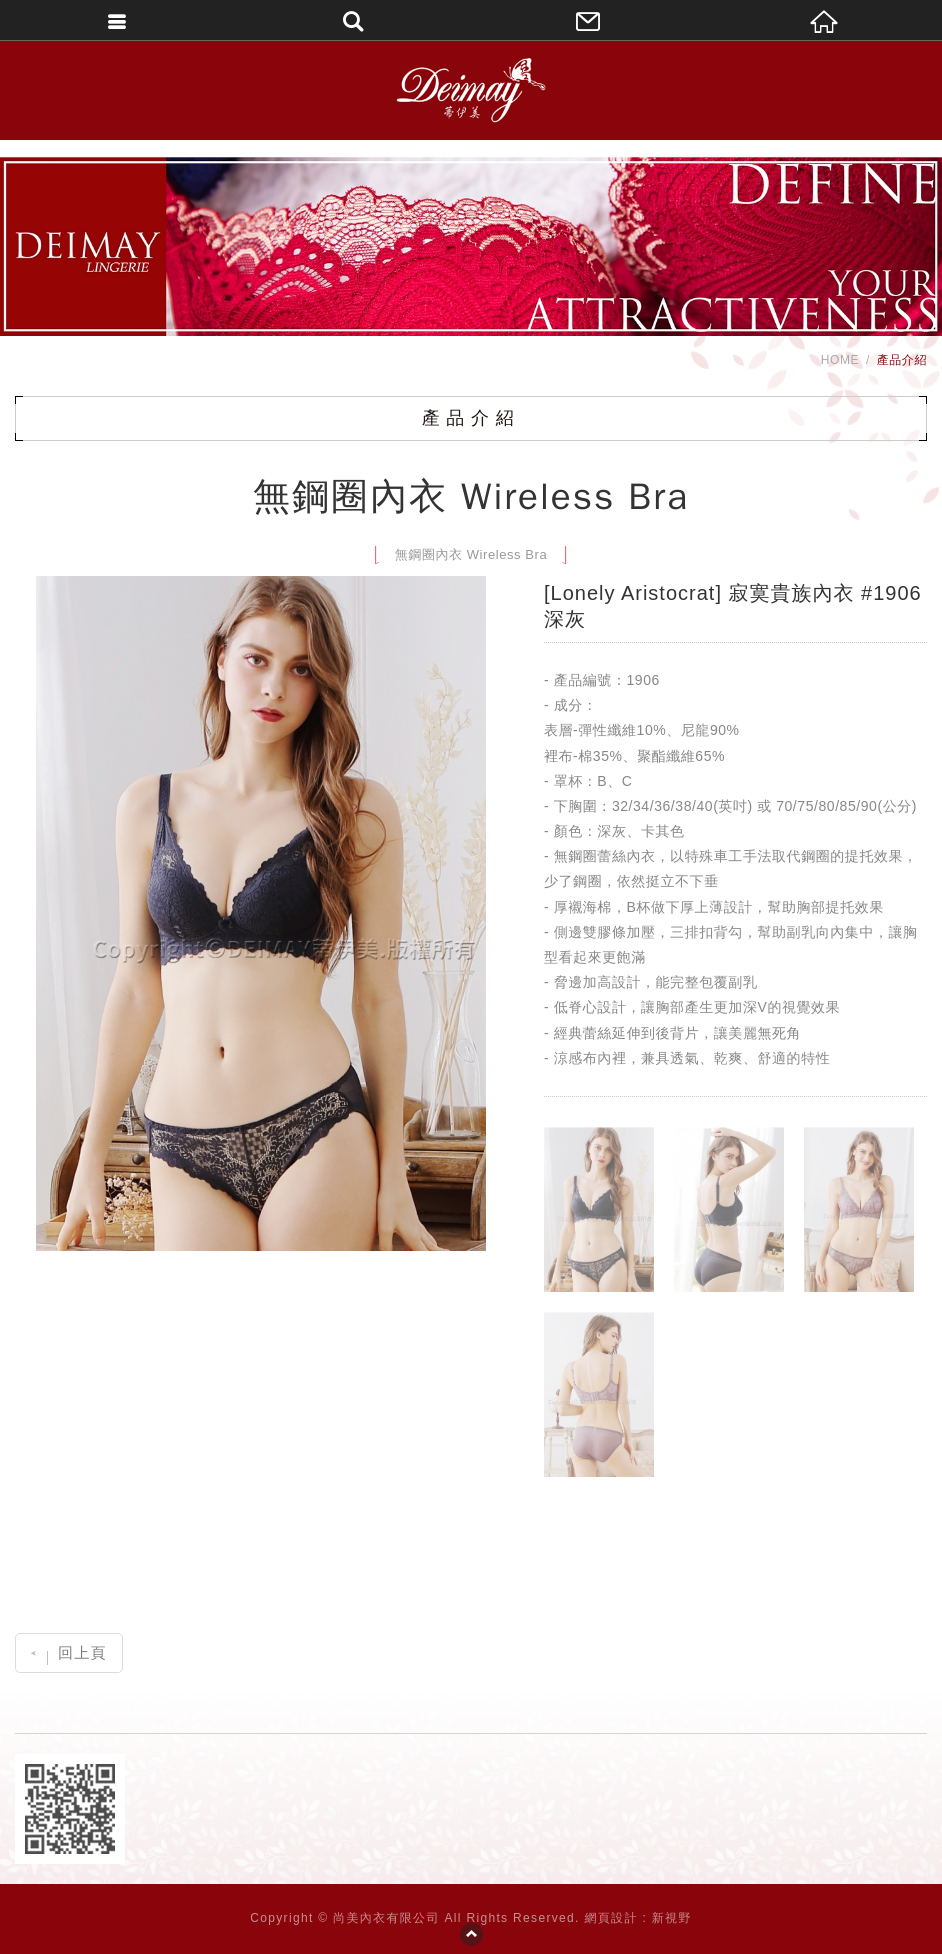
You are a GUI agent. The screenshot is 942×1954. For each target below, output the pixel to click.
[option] (261, 913)
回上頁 (68, 1652)
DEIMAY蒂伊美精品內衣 (470, 90)
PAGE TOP (471, 1934)
